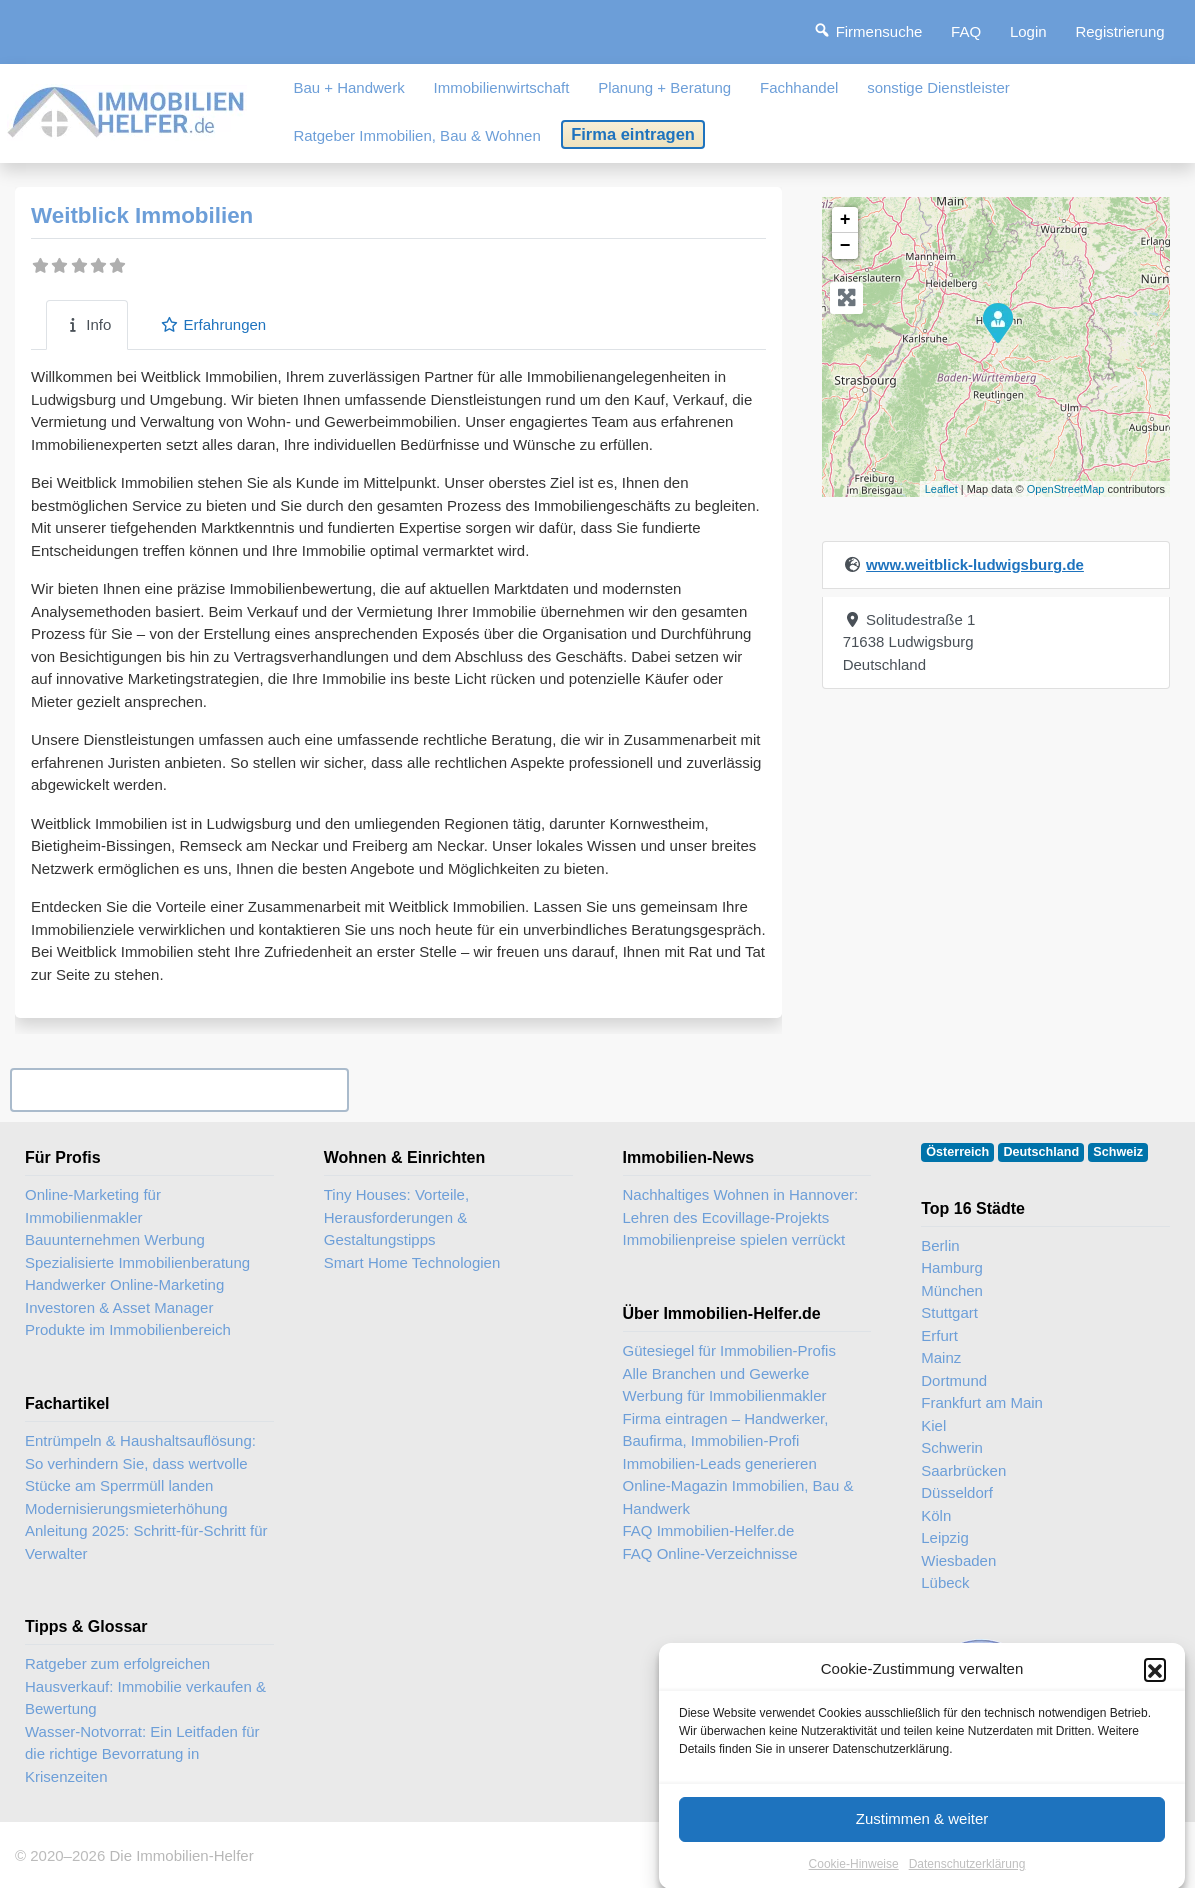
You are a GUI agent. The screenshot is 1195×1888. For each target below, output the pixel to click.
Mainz (941, 1357)
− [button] (845, 246)
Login (1028, 31)
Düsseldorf (957, 1492)
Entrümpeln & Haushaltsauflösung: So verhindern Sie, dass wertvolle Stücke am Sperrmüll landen (140, 1463)
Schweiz (1118, 1152)
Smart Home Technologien (412, 1262)
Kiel (933, 1425)
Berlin (940, 1245)
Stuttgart (949, 1312)
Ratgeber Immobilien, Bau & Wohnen (416, 135)
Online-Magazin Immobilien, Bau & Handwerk (738, 1497)
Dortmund (954, 1380)
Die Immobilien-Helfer (181, 1855)
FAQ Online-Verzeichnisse (710, 1553)
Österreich (957, 1152)
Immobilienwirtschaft (502, 87)
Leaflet (941, 489)
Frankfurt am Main (982, 1402)
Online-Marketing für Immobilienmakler (93, 1206)
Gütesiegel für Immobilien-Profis (729, 1350)
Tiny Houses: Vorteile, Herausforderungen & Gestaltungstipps (396, 1217)
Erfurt (939, 1335)
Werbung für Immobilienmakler (725, 1395)
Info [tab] (87, 324)
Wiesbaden (958, 1560)
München (952, 1290)
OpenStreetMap (1066, 489)
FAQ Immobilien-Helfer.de (709, 1530)
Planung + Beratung (664, 87)
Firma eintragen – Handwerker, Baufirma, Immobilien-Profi (726, 1430)
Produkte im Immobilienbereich (128, 1329)
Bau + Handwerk (348, 87)
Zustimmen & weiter (922, 1840)
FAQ (966, 31)
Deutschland (1042, 1152)
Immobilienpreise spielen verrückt (734, 1239)
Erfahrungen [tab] (213, 324)
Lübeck (945, 1582)
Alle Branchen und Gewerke (716, 1373)
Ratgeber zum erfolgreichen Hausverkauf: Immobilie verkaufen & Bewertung (145, 1686)
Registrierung (1119, 31)
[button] (1155, 1691)
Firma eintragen (633, 134)
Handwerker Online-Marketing (124, 1284)
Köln (936, 1515)
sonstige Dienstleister (938, 87)
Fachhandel (799, 87)
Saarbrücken (963, 1470)
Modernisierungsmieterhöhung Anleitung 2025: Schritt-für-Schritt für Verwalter (146, 1531)
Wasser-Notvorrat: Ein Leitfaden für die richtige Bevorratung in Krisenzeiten (142, 1754)
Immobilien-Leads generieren (720, 1463)
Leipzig (945, 1537)
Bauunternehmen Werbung (115, 1239)
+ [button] (845, 220)
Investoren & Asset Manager (119, 1307)
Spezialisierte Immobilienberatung (137, 1262)
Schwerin (952, 1447)
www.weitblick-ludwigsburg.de (975, 564)
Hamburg (952, 1267)
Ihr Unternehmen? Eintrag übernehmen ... (179, 1089)
